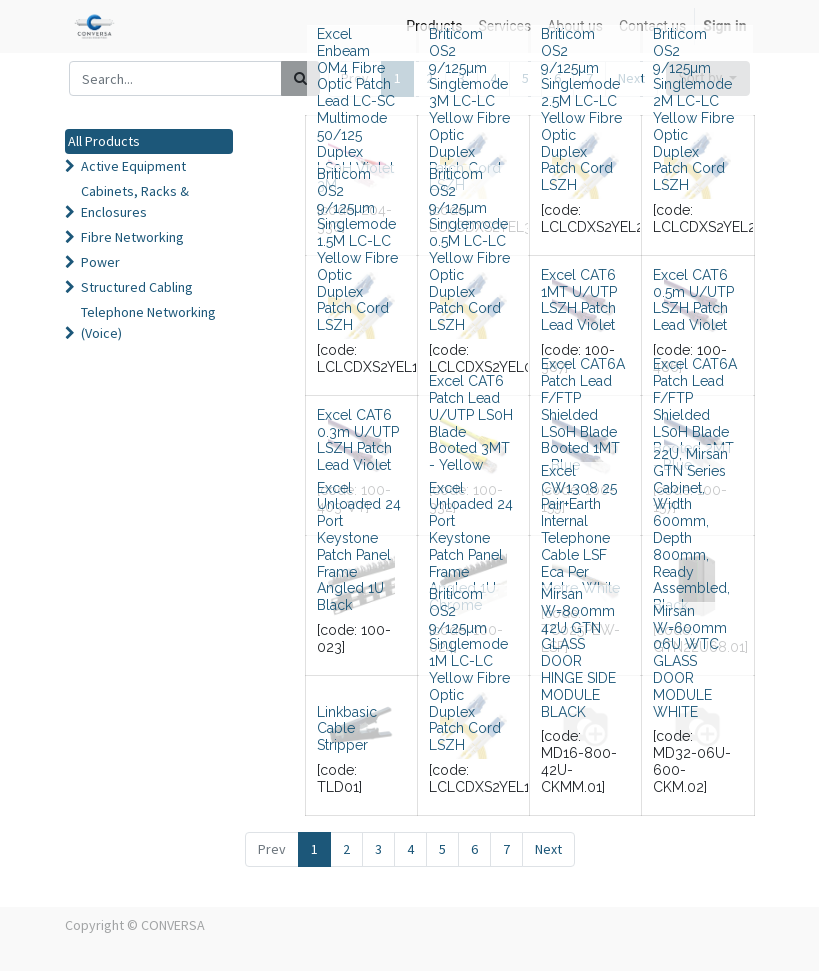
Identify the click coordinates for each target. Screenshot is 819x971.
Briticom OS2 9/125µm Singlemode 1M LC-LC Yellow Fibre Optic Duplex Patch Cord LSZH (469, 669)
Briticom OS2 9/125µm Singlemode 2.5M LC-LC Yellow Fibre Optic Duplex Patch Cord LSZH (581, 109)
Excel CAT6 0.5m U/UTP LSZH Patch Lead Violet (693, 300)
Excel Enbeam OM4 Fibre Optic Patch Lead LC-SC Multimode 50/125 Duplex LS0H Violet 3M (356, 109)
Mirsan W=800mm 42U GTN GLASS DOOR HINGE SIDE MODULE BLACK (578, 653)
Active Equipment (133, 166)
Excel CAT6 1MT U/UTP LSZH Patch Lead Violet (579, 300)
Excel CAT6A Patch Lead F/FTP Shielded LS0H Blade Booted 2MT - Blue (695, 414)
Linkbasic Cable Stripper (347, 729)
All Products (104, 141)
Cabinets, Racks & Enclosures (135, 201)
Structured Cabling (137, 287)
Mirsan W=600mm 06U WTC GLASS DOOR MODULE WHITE (690, 661)
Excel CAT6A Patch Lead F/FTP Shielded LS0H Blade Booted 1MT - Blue (583, 414)
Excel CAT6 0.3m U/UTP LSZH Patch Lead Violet (358, 440)
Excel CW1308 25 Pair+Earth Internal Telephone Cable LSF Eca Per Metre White (580, 530)
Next (548, 849)
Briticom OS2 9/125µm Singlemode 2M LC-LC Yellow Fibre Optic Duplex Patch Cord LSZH (693, 109)
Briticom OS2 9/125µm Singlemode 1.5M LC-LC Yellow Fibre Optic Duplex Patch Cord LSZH (357, 249)
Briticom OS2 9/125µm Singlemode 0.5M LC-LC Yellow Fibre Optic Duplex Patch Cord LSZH (469, 249)
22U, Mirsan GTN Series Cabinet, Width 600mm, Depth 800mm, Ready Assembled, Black (691, 529)
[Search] (300, 78)
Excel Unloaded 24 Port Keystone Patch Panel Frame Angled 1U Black (359, 547)
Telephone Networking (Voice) (148, 322)
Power (100, 262)
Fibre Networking (132, 237)
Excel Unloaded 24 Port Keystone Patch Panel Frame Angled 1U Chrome (471, 547)
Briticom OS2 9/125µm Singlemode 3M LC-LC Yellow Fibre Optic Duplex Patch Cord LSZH (469, 109)
